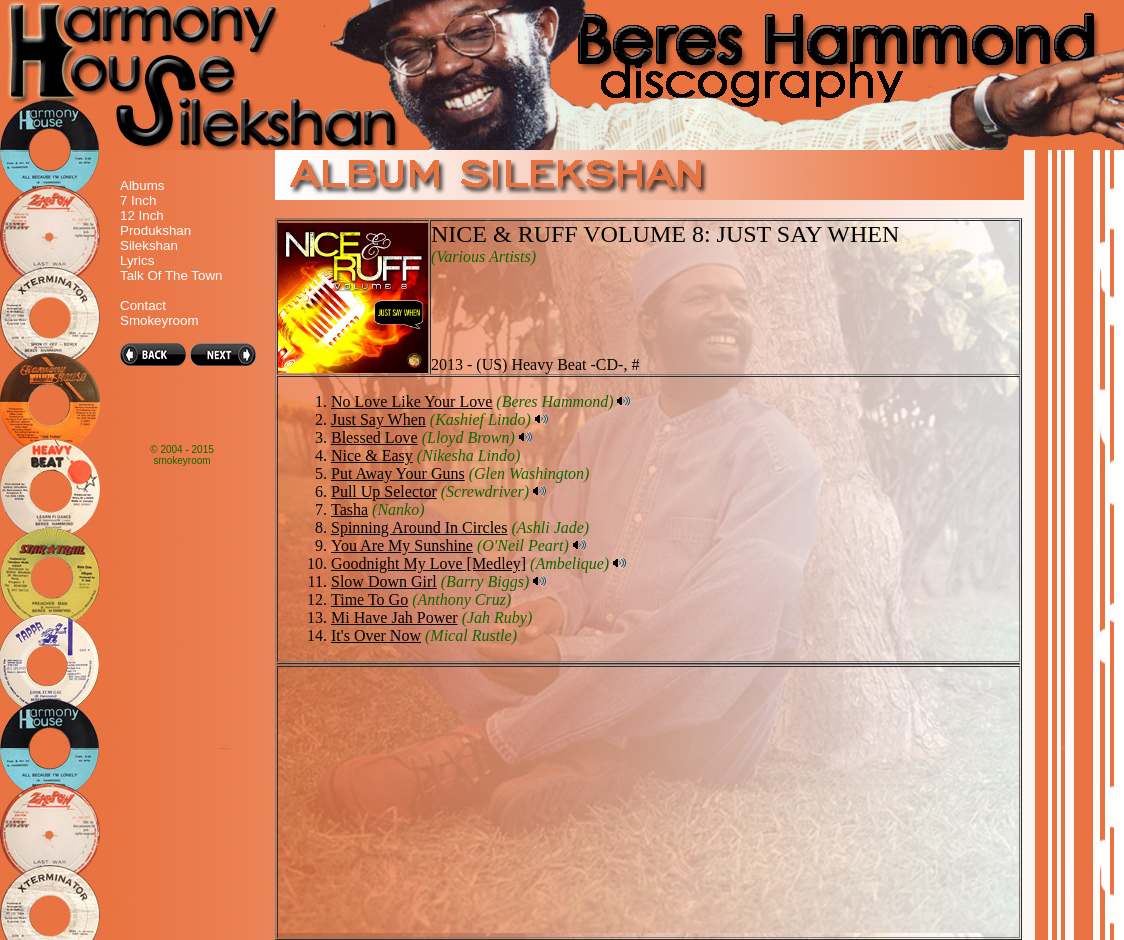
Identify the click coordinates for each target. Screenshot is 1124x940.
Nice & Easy (372, 455)
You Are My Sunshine (402, 545)
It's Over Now (376, 635)
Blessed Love (374, 437)
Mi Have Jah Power (394, 617)
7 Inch (138, 200)
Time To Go (369, 599)
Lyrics (137, 260)
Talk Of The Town (171, 275)
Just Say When (378, 419)
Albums (142, 185)
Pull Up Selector (384, 491)
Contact (143, 305)
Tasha (349, 509)
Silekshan (149, 245)
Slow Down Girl (384, 581)
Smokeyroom (159, 320)
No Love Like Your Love (411, 401)
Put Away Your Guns (398, 473)
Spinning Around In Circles (419, 527)
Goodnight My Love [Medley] (428, 563)
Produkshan (155, 230)
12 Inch (142, 215)
